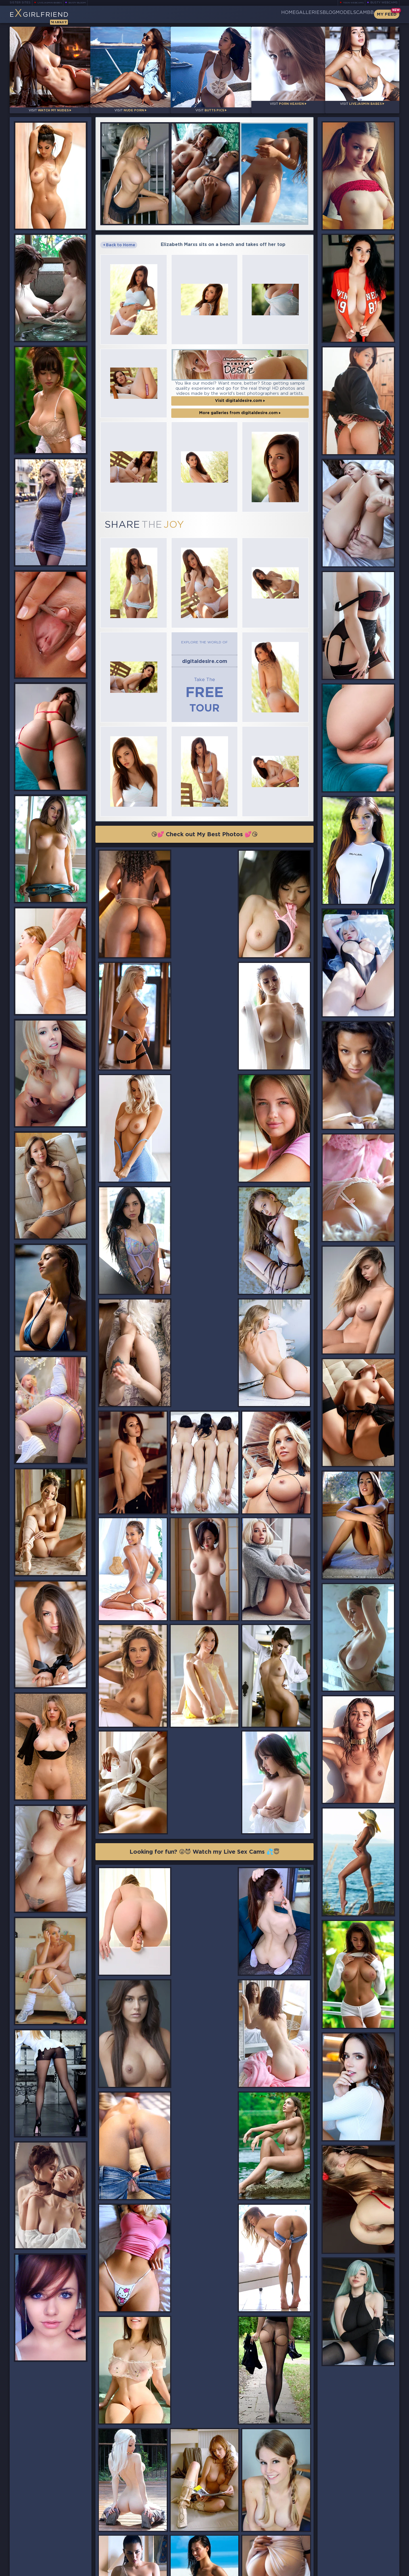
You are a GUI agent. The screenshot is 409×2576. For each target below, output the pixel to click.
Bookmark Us (339, 2540)
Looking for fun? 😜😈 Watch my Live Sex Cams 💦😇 (204, 1563)
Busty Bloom (85, 2)
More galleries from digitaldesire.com (240, 394)
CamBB (360, 14)
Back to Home (119, 237)
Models (332, 14)
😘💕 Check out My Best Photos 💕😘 (204, 778)
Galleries (276, 14)
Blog (305, 14)
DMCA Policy (343, 2569)
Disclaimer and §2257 (379, 2569)
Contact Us (339, 2555)
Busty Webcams (384, 2)
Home (245, 14)
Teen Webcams (351, 2)
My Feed (387, 14)
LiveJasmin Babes (52, 2)
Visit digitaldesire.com (240, 382)
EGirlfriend (54, 16)
